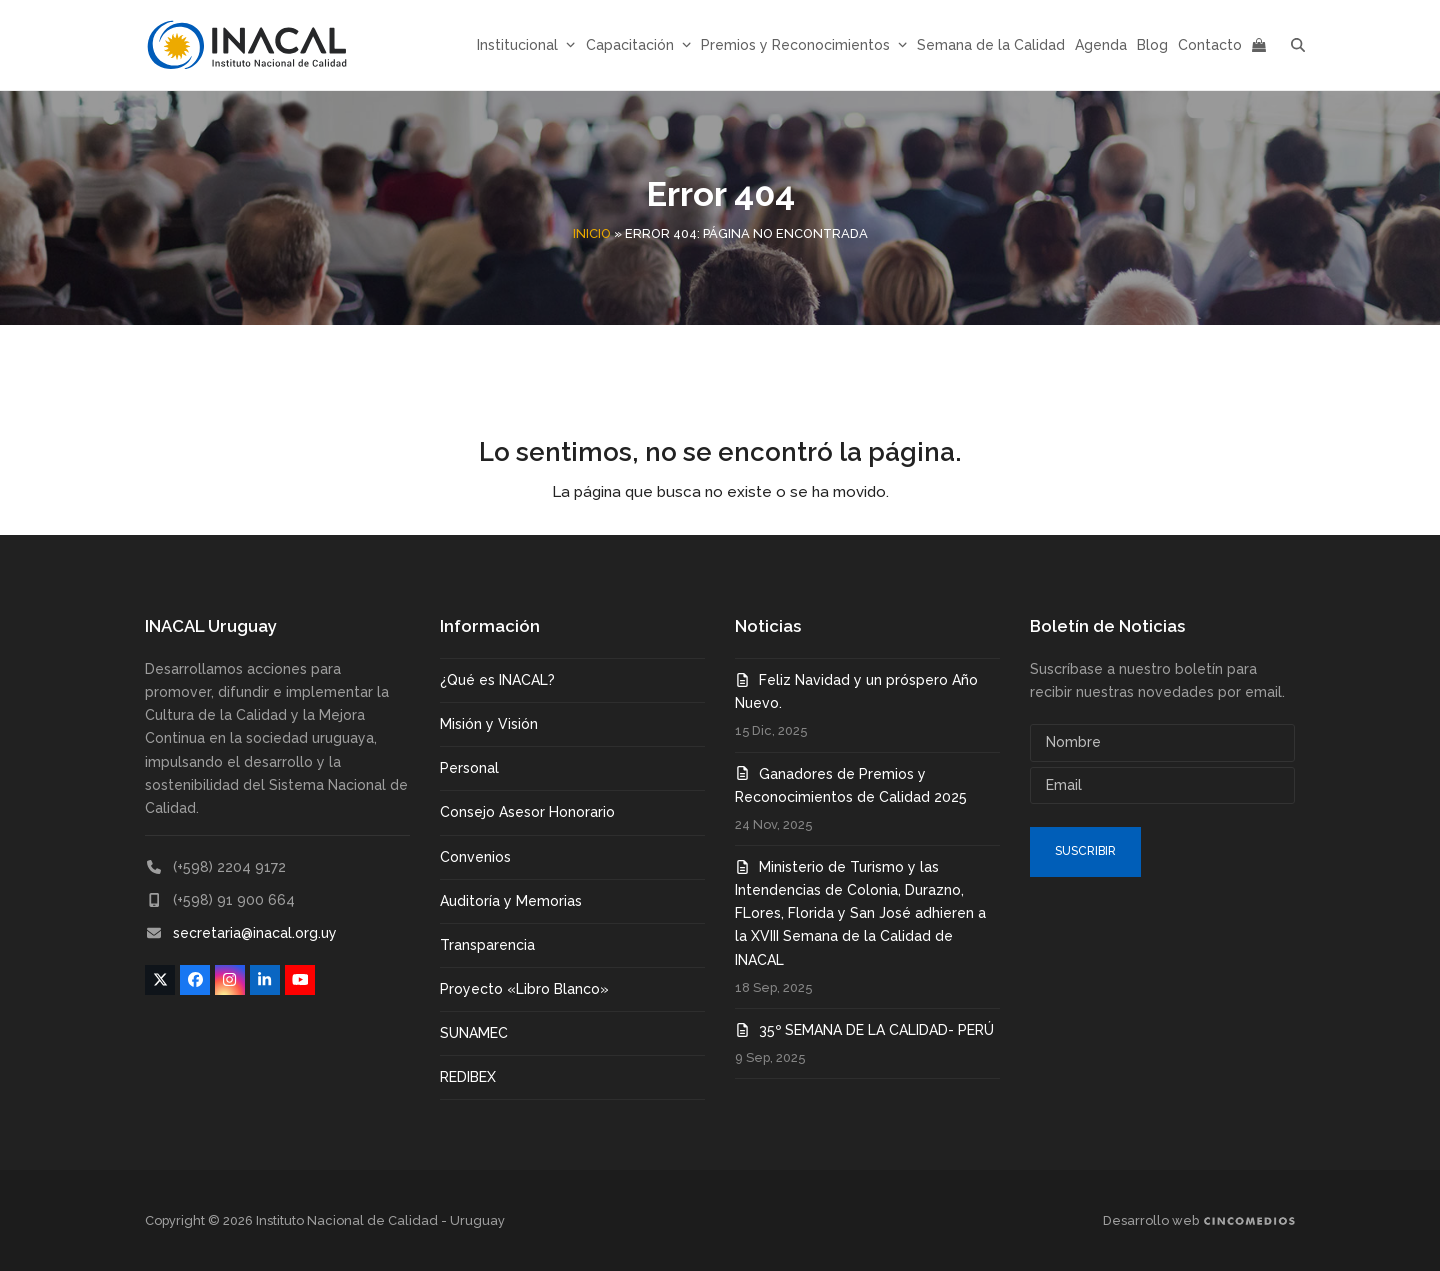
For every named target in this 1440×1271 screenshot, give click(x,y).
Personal (469, 768)
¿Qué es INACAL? (497, 680)
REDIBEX (468, 1077)
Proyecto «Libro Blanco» (524, 989)
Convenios (475, 857)
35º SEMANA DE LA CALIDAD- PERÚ (876, 1030)
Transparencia (487, 945)
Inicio (592, 233)
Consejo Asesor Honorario (527, 812)
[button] (1298, 45)
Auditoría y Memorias (511, 901)
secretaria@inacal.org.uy (255, 933)
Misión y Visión (489, 724)
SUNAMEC (474, 1033)
